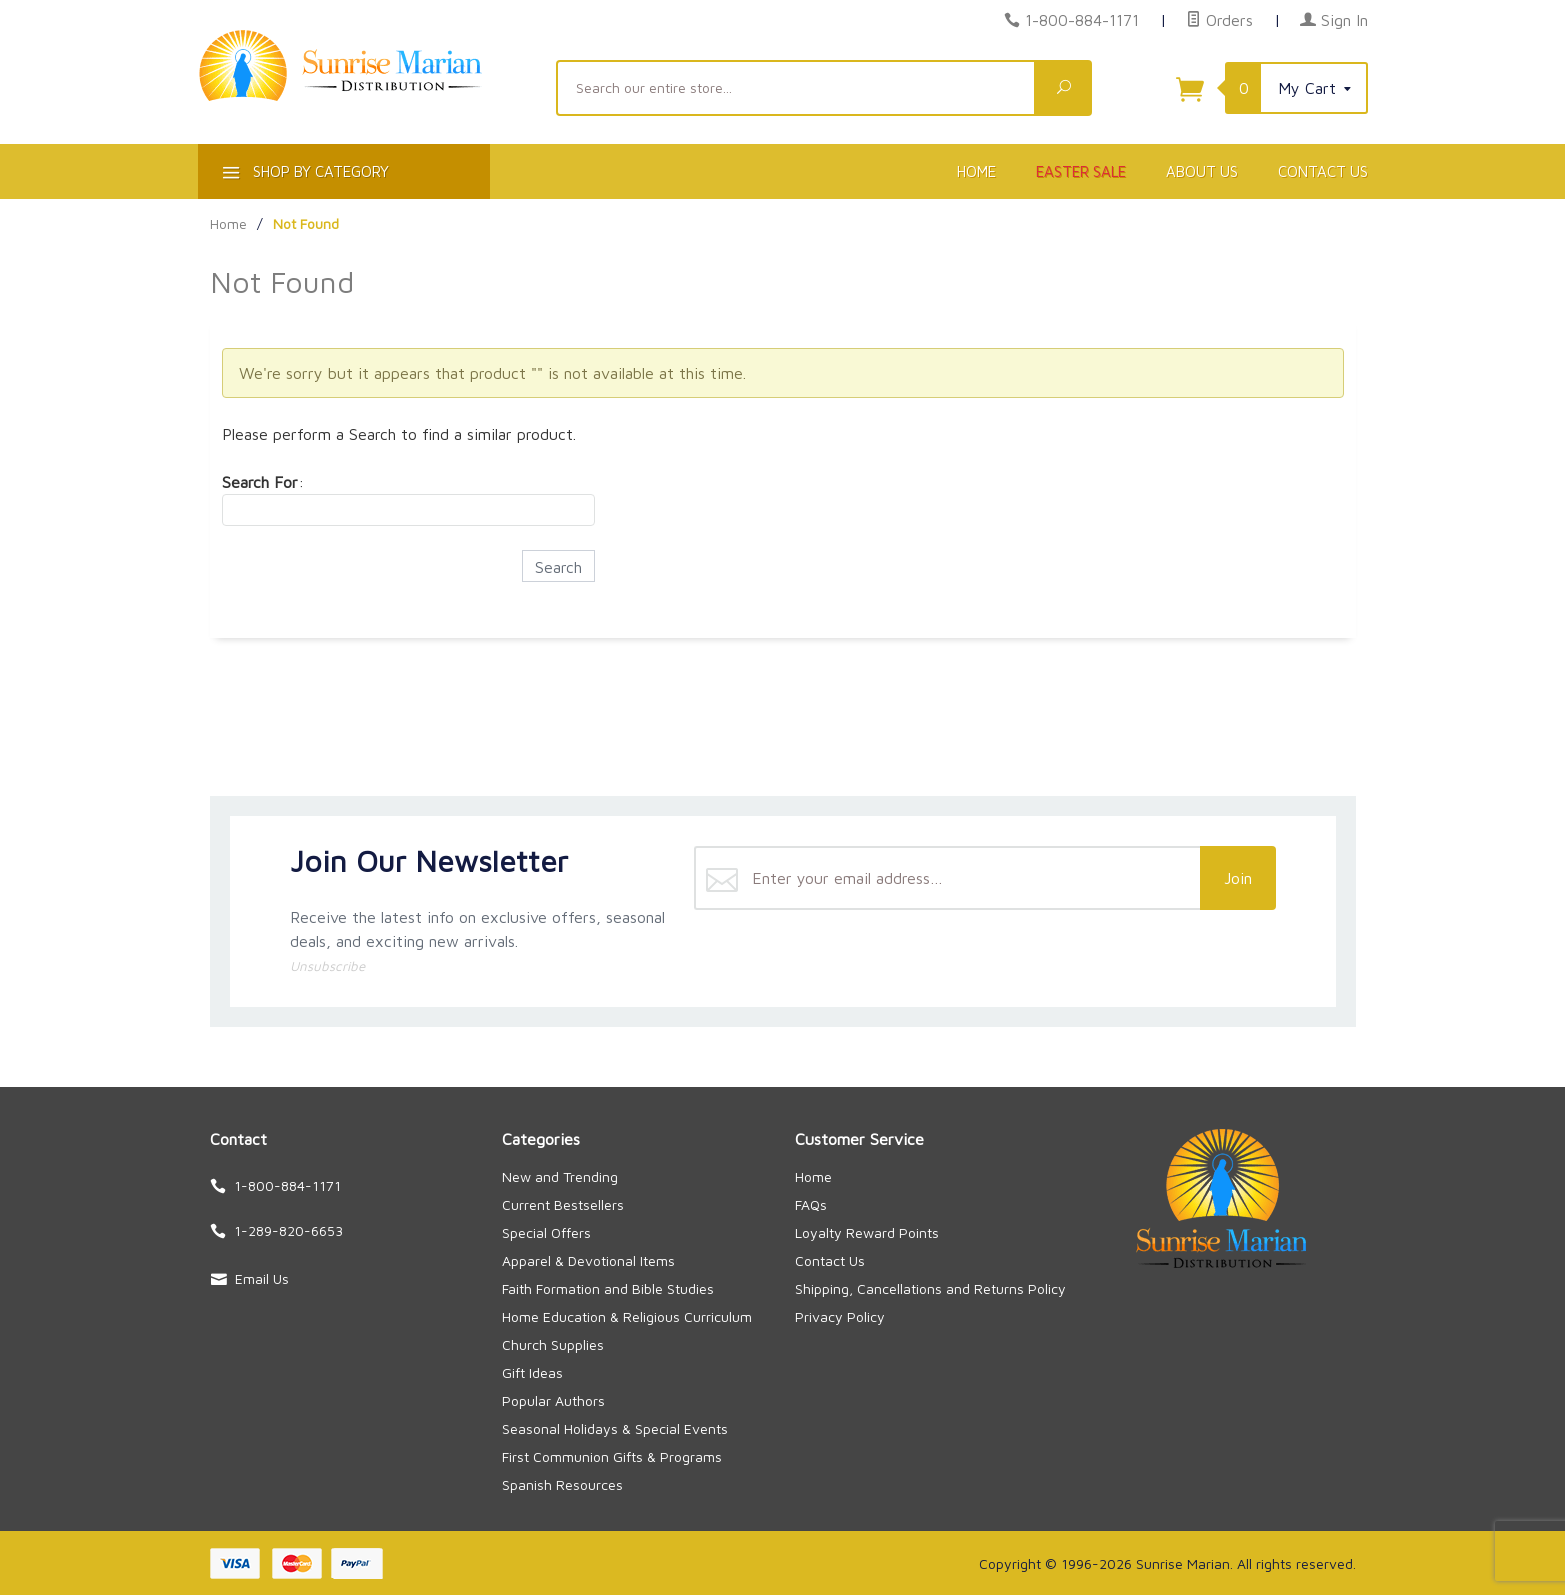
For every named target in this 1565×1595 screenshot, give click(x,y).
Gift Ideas (532, 1372)
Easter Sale (1081, 171)
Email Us (262, 1278)
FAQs (811, 1204)
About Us (1202, 171)
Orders (1219, 20)
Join (1238, 878)
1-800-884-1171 (1082, 20)
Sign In (1334, 20)
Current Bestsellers (563, 1204)
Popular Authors (553, 1400)
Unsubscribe (327, 966)
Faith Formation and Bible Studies (608, 1288)
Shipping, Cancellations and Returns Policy (930, 1288)
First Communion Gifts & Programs (612, 1456)
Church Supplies (553, 1344)
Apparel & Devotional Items (588, 1260)
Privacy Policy (840, 1316)
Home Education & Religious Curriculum (627, 1316)
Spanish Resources (562, 1484)
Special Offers (546, 1232)
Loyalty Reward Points (867, 1232)
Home (976, 171)
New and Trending (560, 1176)
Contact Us (1323, 171)
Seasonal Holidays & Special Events (615, 1428)
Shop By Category (303, 175)
